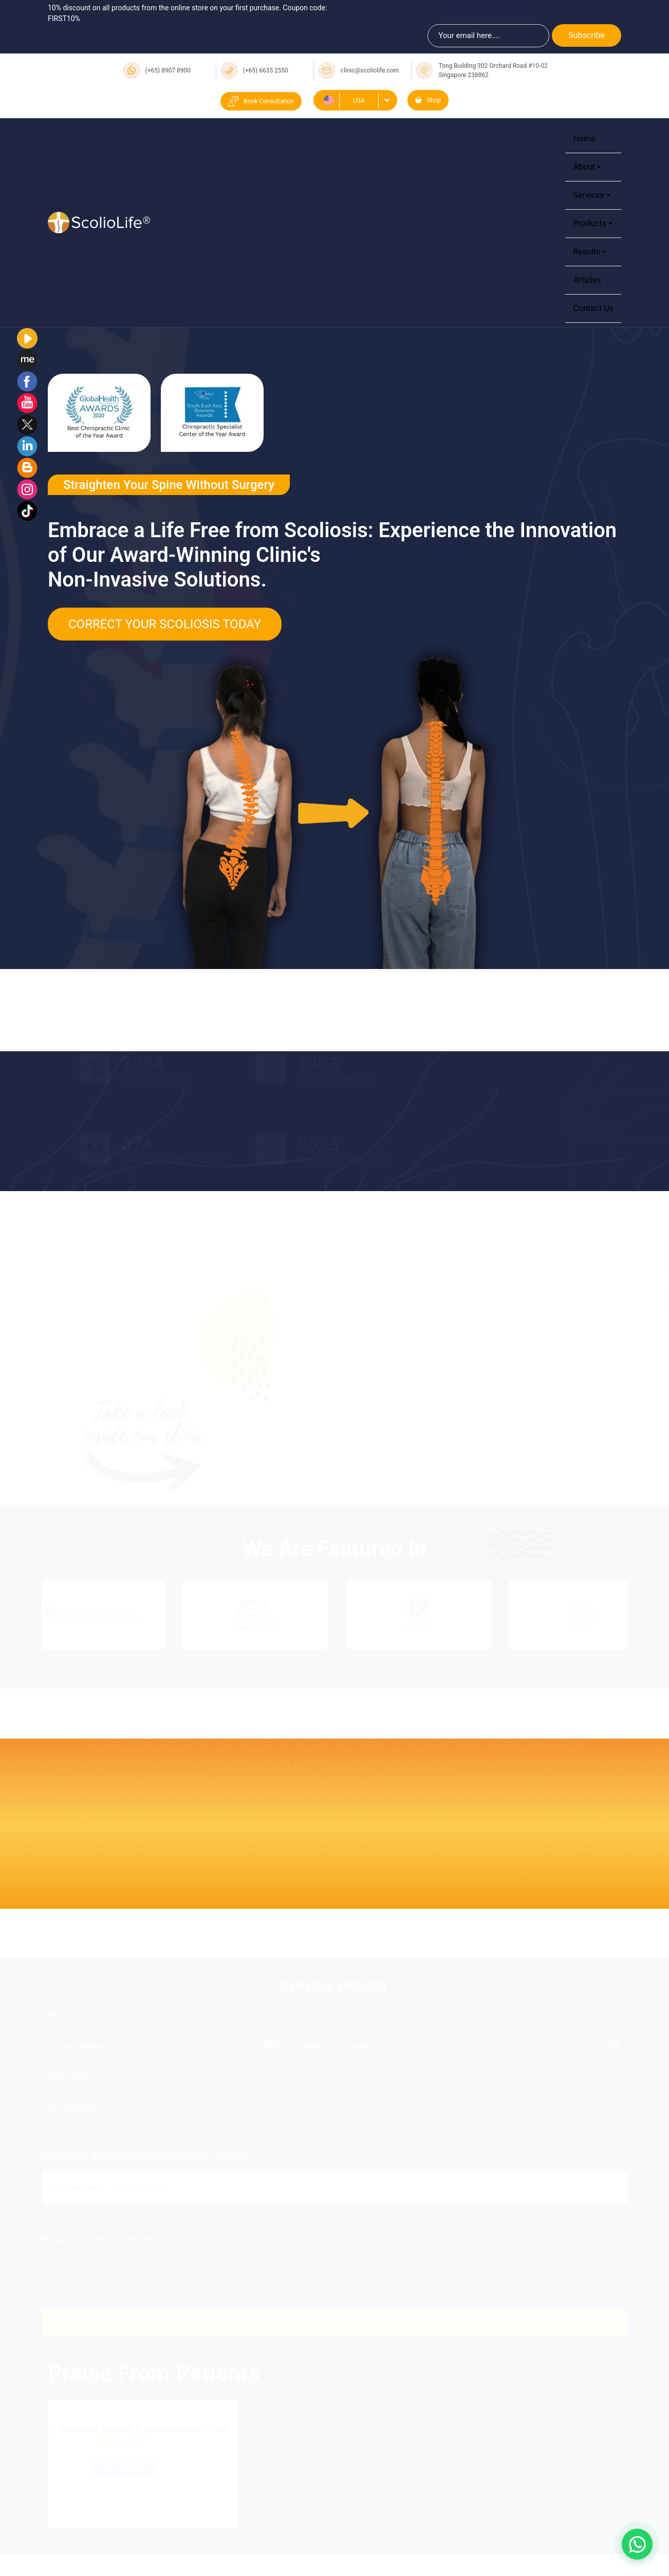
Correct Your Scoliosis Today (164, 624)
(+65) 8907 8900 (168, 70)
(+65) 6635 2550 (266, 70)
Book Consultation (261, 101)
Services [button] (588, 195)
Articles (587, 280)
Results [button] (586, 252)
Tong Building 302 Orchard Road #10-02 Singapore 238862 (492, 70)
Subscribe (586, 35)
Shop (428, 100)
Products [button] (589, 223)
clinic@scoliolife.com (370, 70)
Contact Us (593, 308)
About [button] (584, 167)
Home (584, 138)
